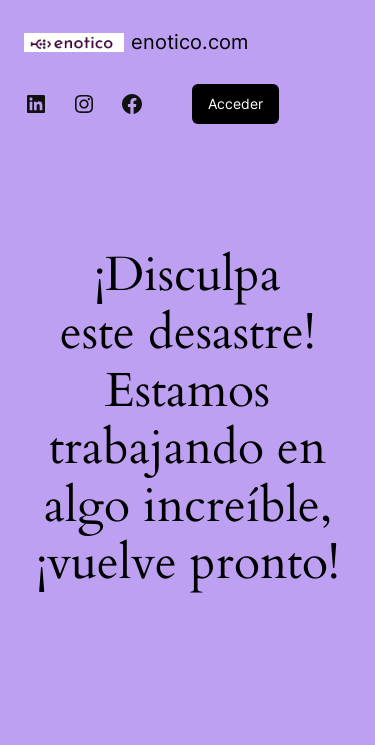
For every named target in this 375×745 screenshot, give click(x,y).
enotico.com (189, 42)
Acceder (235, 103)
